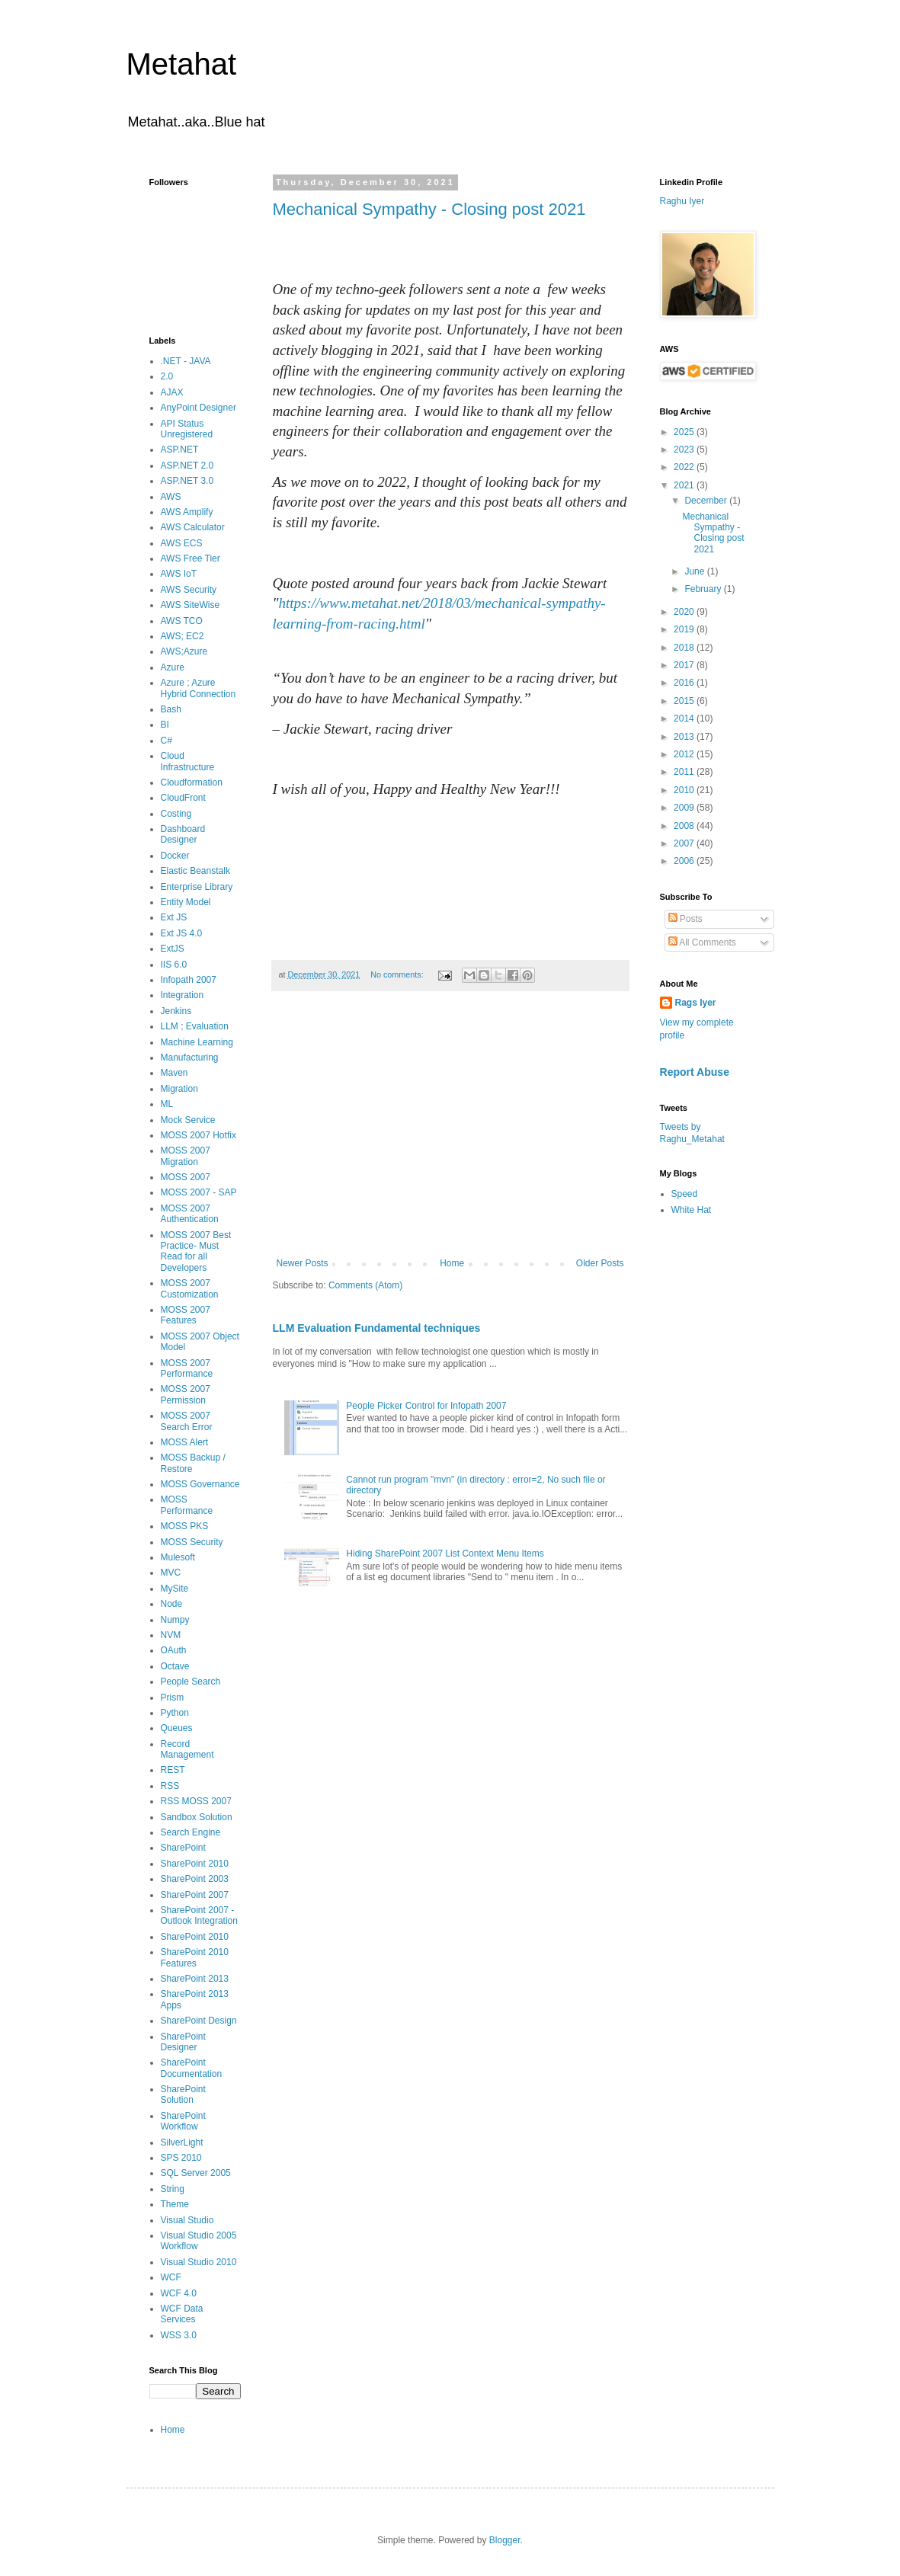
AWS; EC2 (182, 636)
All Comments (702, 942)
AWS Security (189, 589)
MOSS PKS (185, 1526)
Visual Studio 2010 (199, 2262)
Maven (174, 1072)
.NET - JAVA (186, 361)
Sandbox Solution (196, 1817)
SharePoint (183, 1847)
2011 (685, 771)
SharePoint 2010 (195, 1863)
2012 (685, 754)
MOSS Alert (185, 1442)
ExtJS (172, 948)
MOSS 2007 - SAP (199, 1192)
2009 (685, 807)
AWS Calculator (193, 527)
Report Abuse (694, 1072)
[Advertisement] (450, 1132)
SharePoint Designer (183, 2042)
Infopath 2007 (188, 979)
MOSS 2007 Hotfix (198, 1135)
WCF (171, 2277)
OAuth (174, 1650)
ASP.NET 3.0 (187, 480)
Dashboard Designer (183, 834)
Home (452, 1263)
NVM (171, 1635)
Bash (171, 709)
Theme (175, 2204)
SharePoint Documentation (192, 2067)
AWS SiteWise (190, 605)
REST (173, 1770)
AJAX (172, 392)
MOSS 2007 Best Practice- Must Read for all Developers (196, 1251)
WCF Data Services (182, 2314)
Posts (685, 919)
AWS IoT (179, 573)
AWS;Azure (184, 651)
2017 (685, 665)
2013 (685, 736)
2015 (685, 701)
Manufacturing (190, 1057)
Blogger (504, 2540)
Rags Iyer (695, 1002)
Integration (182, 995)
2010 (685, 790)
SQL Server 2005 (196, 2173)
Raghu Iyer (682, 201)
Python (175, 1712)
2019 (685, 629)
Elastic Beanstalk (195, 871)
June (695, 571)
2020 (685, 611)
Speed (684, 1194)
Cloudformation (192, 782)
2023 (685, 449)
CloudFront (183, 797)
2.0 (167, 376)
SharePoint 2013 (195, 1978)
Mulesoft (178, 1557)
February (703, 589)
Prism (172, 1697)
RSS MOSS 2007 (196, 1801)
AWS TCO (182, 621)
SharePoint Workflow (183, 2121)
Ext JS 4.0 (182, 933)
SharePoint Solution (183, 2094)
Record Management (187, 1749)
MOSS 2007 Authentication (190, 1213)
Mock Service (188, 1120)
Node (172, 1603)
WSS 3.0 (179, 2335)
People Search (191, 1681)
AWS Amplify (187, 512)
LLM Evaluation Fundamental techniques (377, 1328)
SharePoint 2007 (195, 1895)
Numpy (175, 1619)
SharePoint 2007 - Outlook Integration (199, 1915)
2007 (685, 843)
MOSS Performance (187, 1504)
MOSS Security (192, 1542)
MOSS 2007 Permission (185, 1394)
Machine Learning (197, 1042)
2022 (685, 467)
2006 (685, 861)
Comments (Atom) (365, 1285)
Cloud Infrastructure (188, 761)
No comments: (398, 974)
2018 (685, 647)
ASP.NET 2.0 (187, 465)
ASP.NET (180, 449)
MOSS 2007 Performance (187, 1368)
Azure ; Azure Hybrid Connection (198, 688)
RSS (170, 1786)
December (706, 500)
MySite (175, 1588)
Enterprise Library (197, 887)
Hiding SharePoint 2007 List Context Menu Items (444, 1553)
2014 (685, 718)
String (172, 2189)
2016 (685, 682)
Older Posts (600, 1263)
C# (166, 740)
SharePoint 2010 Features (195, 1957)
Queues (177, 1728)
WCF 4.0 (179, 2293)
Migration (179, 1088)
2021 (685, 485)
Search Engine (191, 1832)
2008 (685, 826)
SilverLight (182, 2142)
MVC (171, 1572)
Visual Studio (187, 2220)
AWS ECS (182, 543)
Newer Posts (302, 1263)
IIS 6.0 (174, 964)
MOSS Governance (200, 1484)
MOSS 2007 (185, 1177)
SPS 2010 (181, 2157)
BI (165, 724)
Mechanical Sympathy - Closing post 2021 (429, 209)
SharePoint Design (199, 2020)
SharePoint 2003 (195, 1879)
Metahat (182, 64)
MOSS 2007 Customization (190, 1288)
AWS (171, 496)
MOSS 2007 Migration (185, 1155)
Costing (176, 813)
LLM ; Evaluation (195, 1026)
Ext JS (174, 917)
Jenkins (176, 1011)
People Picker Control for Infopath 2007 (426, 1405)
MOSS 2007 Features (185, 1315)
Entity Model (186, 902)
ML (167, 1104)
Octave (175, 1666)
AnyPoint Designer (198, 407)
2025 (685, 432)
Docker (175, 855)
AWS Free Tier (190, 558)
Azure (172, 667)
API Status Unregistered (187, 429)
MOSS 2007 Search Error (187, 1421)
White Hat (691, 1210)
